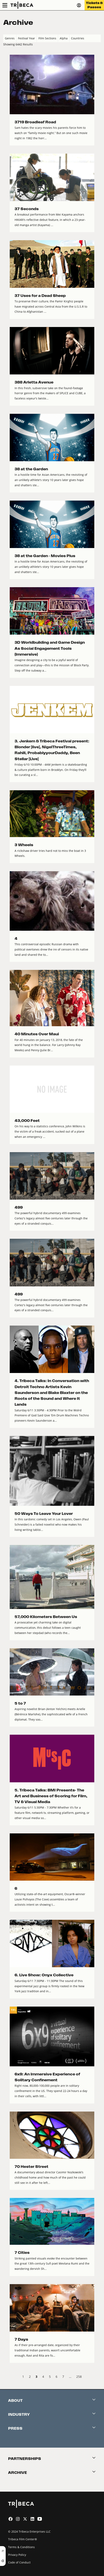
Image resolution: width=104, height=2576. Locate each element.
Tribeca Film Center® (22, 2539)
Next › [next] (97, 2377)
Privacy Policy (17, 2555)
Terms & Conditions (21, 2547)
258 (79, 2377)
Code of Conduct (19, 2562)
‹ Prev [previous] (6, 2377)
